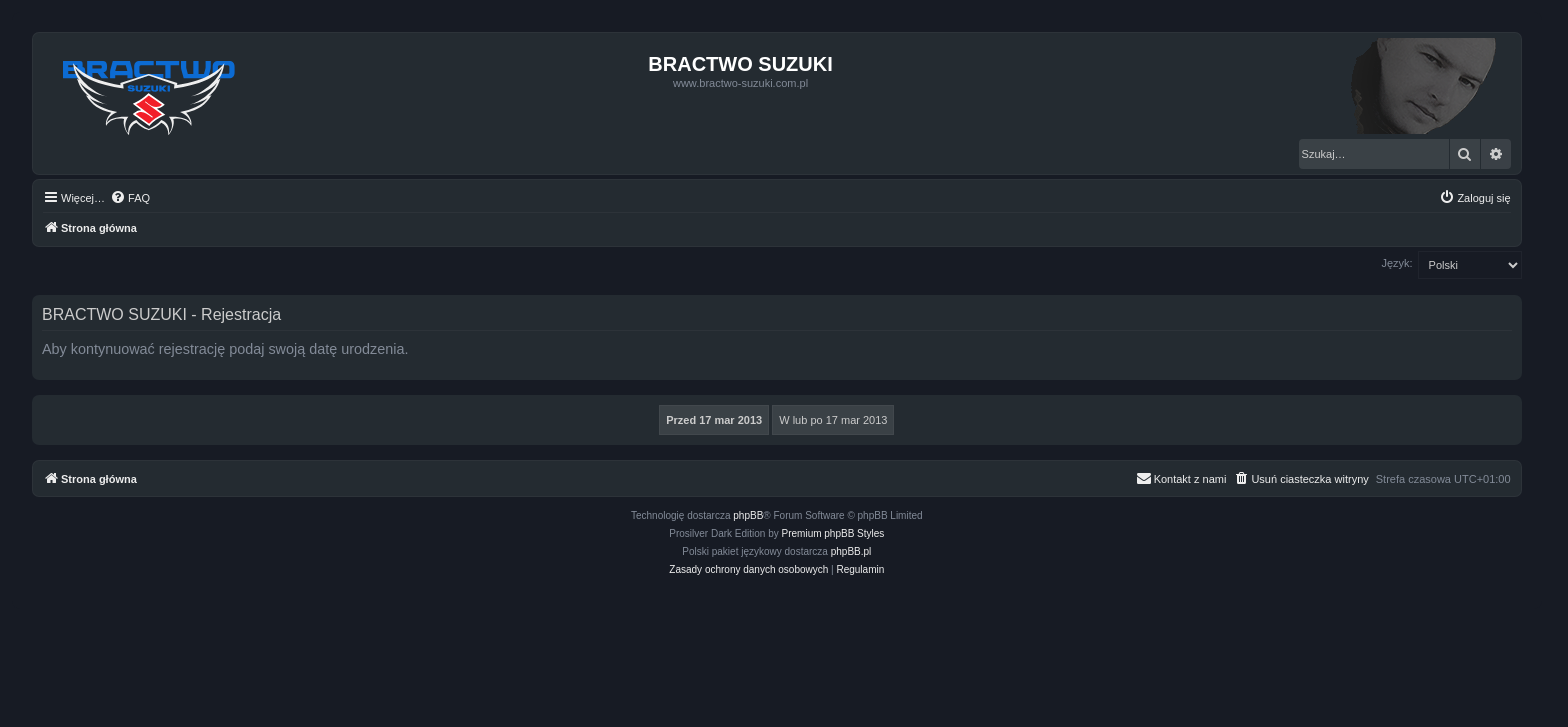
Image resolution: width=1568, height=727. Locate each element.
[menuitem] (130, 198)
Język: (1396, 263)
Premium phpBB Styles (833, 533)
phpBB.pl (851, 551)
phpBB (748, 515)
